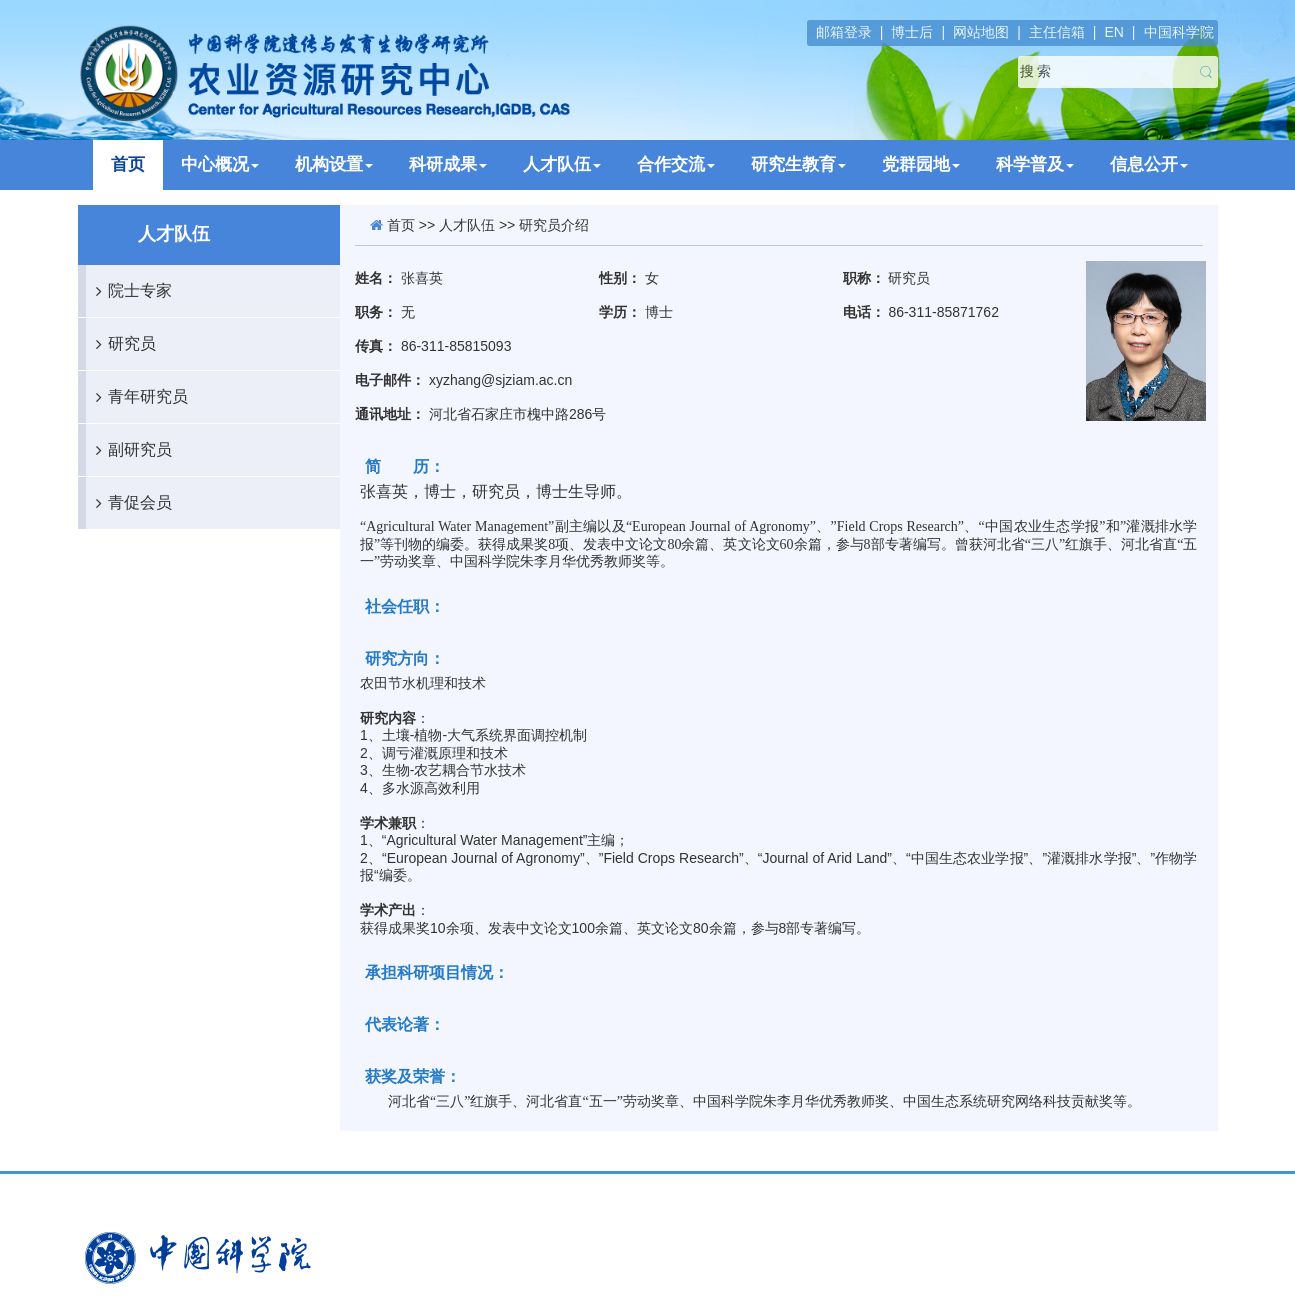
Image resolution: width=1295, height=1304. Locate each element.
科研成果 (448, 164)
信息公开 (1149, 164)
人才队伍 (562, 164)
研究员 (121, 344)
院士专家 (129, 291)
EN (1113, 32)
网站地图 (981, 32)
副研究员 (129, 450)
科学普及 (1035, 164)
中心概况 (220, 164)
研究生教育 (798, 164)
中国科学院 (1179, 32)
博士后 (912, 32)
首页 (128, 164)
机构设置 (334, 164)
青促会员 (129, 503)
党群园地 (921, 164)
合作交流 (676, 164)
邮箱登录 (844, 32)
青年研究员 (137, 397)
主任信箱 (1057, 32)
